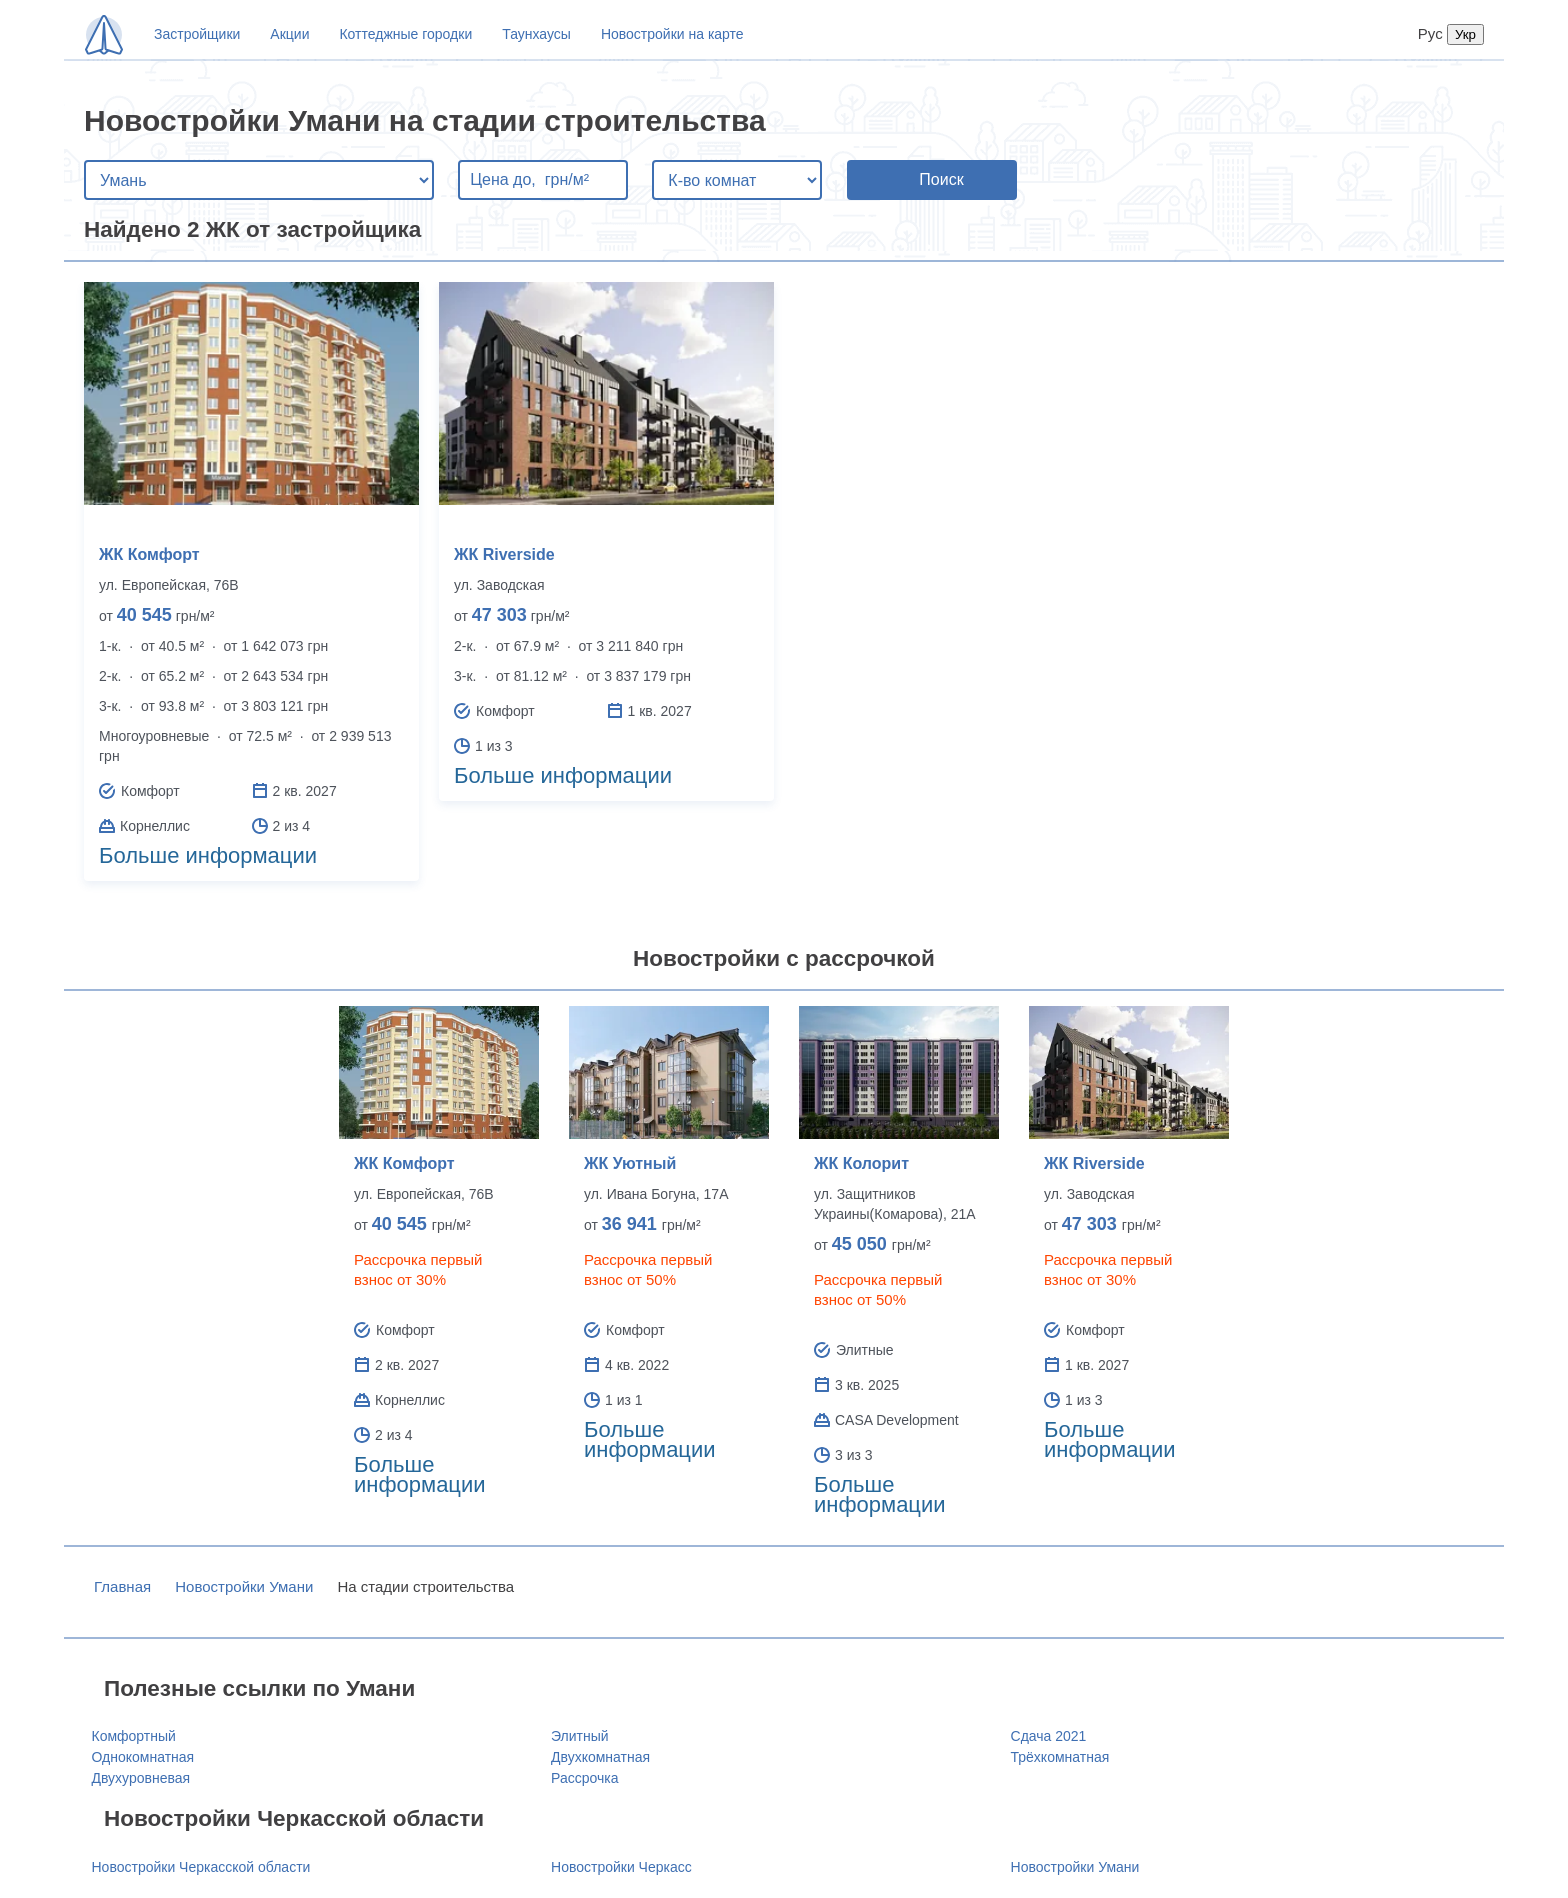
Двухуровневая (141, 1778)
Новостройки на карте (672, 34)
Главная (122, 1586)
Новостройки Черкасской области (201, 1867)
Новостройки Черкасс (621, 1867)
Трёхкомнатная (1060, 1757)
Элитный (580, 1736)
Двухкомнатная (600, 1757)
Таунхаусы (536, 34)
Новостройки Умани (244, 1586)
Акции (289, 34)
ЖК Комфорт (149, 554)
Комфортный (134, 1736)
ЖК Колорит (861, 1163)
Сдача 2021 (1049, 1736)
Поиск (941, 179)
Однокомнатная (143, 1757)
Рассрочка (584, 1778)
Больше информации (208, 855)
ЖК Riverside (504, 554)
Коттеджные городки (405, 34)
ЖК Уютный (630, 1163)
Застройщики (197, 34)
